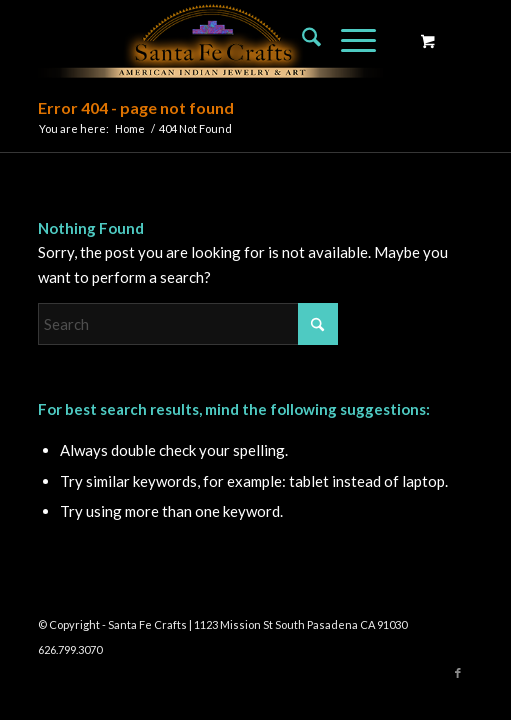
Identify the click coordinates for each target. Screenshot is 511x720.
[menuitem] (301, 40)
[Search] (301, 40)
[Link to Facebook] (458, 673)
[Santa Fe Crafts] (211, 40)
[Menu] (348, 40)
